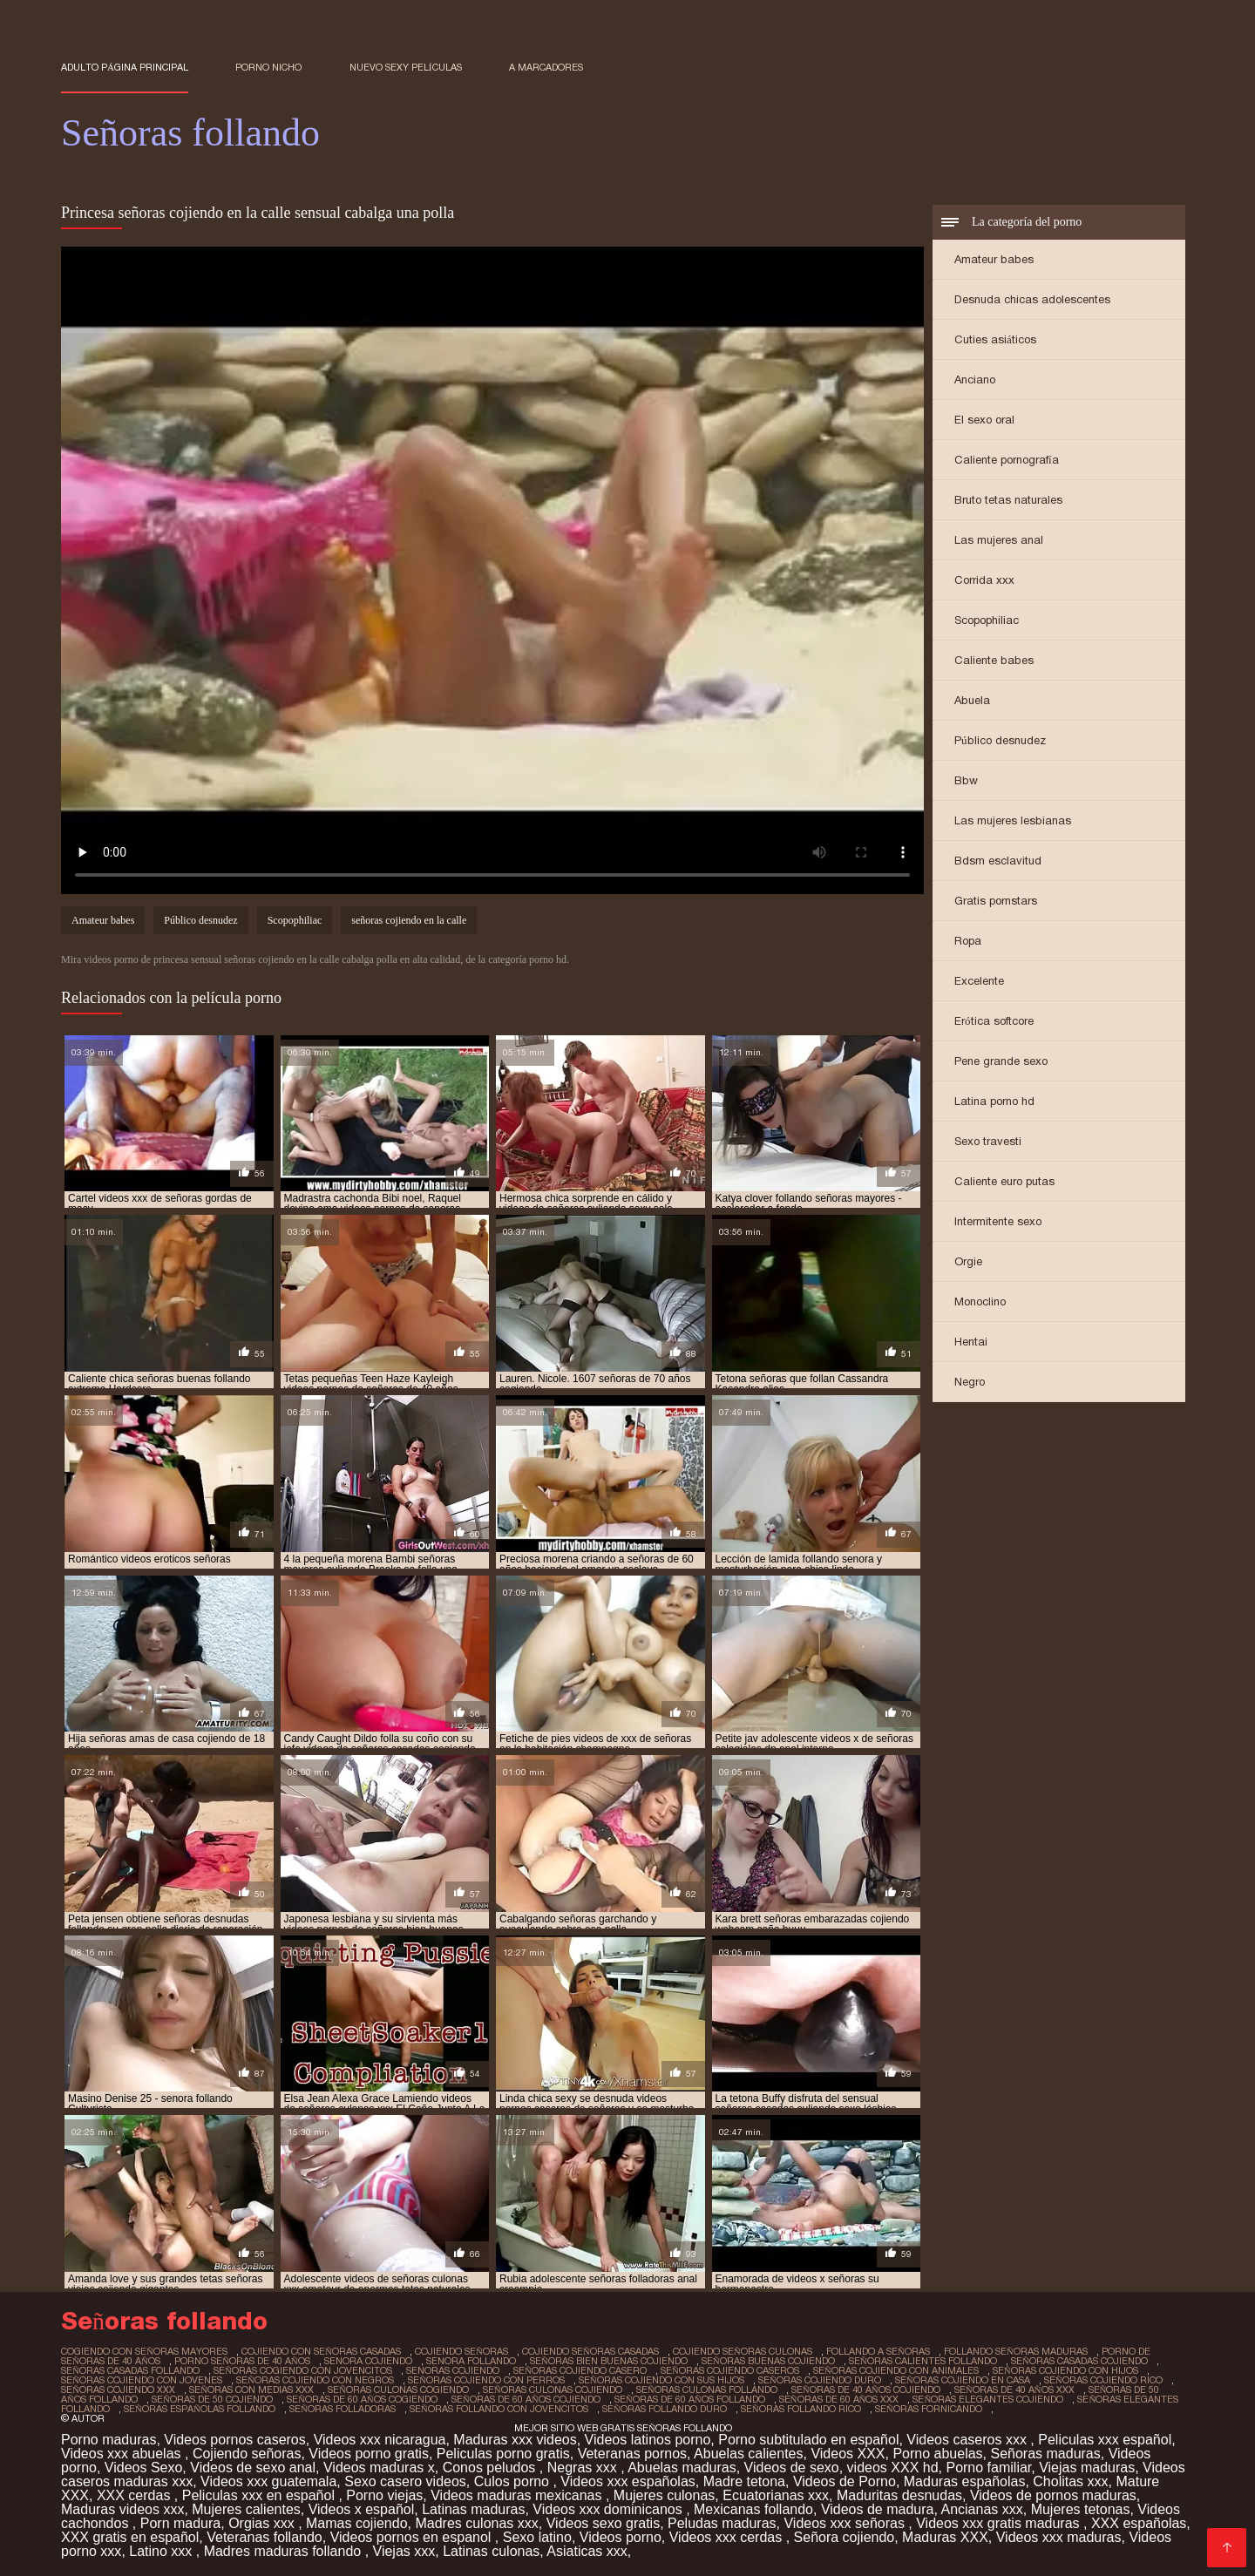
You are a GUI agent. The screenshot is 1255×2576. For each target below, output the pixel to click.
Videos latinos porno (648, 2439)
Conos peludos (491, 2467)
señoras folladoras (342, 2408)
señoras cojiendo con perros (486, 2380)
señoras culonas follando (706, 2389)
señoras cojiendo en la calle (408, 920)
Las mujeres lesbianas (1012, 820)
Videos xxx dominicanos (609, 2509)
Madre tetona (744, 2481)
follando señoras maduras (1016, 2351)
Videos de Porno (844, 2481)
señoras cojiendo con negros (315, 2380)
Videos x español (362, 2509)
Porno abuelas (937, 2453)
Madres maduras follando (284, 2551)
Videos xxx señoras (846, 2523)
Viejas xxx (404, 2551)
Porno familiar (988, 2467)
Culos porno (513, 2481)
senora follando (471, 2361)
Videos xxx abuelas (123, 2453)
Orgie (968, 1261)
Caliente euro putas (1004, 1181)
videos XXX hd (893, 2467)
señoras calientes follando (923, 2361)
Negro (969, 1381)
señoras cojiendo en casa (962, 2380)
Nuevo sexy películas (405, 67)
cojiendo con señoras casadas (321, 2351)
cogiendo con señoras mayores (144, 2351)
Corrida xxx (984, 579)
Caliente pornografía (1006, 459)
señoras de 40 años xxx (1014, 2389)
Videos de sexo (791, 2467)
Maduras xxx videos (514, 2439)
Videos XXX (848, 2453)
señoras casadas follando (130, 2370)
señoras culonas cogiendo (398, 2389)
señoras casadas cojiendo (1079, 2361)
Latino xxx (162, 2551)
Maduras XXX (945, 2537)
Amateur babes (994, 259)
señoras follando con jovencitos (499, 2408)
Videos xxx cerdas (727, 2537)
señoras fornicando (928, 2408)
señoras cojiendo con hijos (1065, 2370)
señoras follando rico (801, 2408)
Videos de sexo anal (252, 2467)
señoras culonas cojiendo (552, 2389)
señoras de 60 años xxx (839, 2399)
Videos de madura (877, 2509)
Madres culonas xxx (476, 2523)
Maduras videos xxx (122, 2509)
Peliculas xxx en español (260, 2495)
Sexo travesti (987, 1141)
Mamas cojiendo (357, 2523)
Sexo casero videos (405, 2481)
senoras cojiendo (452, 2370)
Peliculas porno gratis (503, 2453)
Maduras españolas (965, 2481)
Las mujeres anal (998, 539)
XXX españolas (1138, 2523)
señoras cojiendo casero (580, 2370)
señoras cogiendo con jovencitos (303, 2370)
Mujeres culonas (665, 2495)
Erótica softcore (994, 1020)
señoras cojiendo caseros (730, 2370)
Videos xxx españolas (627, 2481)
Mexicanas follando (753, 2509)
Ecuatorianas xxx (775, 2495)
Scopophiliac (986, 620)
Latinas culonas (491, 2551)
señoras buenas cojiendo (768, 2361)
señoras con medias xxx (251, 2389)
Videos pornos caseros (234, 2439)
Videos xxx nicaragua (380, 2439)
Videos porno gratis (369, 2453)
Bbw (966, 780)
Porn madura (180, 2523)
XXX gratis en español (130, 2537)
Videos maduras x (379, 2467)
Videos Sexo (144, 2467)
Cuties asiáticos (995, 339)
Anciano (974, 379)
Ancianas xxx (981, 2509)
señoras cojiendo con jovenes (141, 2380)
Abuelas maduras (682, 2467)
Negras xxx (584, 2467)
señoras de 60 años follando (689, 2399)
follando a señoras (878, 2351)
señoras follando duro (664, 2408)
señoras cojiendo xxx (118, 2389)
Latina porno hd (994, 1101)
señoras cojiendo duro (819, 2380)
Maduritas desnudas (899, 2495)
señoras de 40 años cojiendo (865, 2389)
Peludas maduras (722, 2523)
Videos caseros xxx (968, 2439)
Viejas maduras (1087, 2467)
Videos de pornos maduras (1053, 2495)
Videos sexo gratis (603, 2523)
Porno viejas (384, 2495)
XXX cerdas (135, 2495)
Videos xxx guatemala (268, 2481)
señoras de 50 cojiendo (212, 2399)
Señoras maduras (1045, 2453)
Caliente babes (994, 660)
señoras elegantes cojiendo (987, 2399)
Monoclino (980, 1301)
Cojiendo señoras (247, 2453)
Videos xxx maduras (1059, 2537)
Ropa (967, 940)
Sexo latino (537, 2537)
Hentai (970, 1341)
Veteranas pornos (632, 2453)
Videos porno (620, 2537)
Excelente (979, 980)
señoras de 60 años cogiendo (362, 2399)
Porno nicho (268, 67)
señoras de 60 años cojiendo (525, 2399)
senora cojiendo (368, 2361)
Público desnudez (1000, 740)
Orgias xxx (263, 2523)
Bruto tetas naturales (1008, 499)
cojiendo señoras (461, 2351)
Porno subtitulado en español (808, 2439)
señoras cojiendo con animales (896, 2370)
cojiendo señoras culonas (742, 2351)
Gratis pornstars (995, 900)
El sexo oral (984, 419)
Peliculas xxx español (1104, 2439)
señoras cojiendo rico (1103, 2380)
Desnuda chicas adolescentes (1032, 299)
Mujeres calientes (246, 2509)
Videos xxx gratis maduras (999, 2523)
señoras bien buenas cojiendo (609, 2361)
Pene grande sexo (1001, 1061)
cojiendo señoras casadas (590, 2351)
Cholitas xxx (1070, 2481)
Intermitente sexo (997, 1221)
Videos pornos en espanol (412, 2537)
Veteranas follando (264, 2537)
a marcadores (546, 67)
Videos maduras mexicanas (518, 2495)
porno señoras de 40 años (242, 2361)
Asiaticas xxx (586, 2551)
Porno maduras (108, 2439)
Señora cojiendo (844, 2537)
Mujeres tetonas (1080, 2509)
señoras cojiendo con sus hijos (661, 2380)
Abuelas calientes (748, 2453)
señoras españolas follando (199, 2408)
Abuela (972, 700)
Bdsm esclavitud (997, 860)
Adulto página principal (124, 67)
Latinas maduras (473, 2509)
